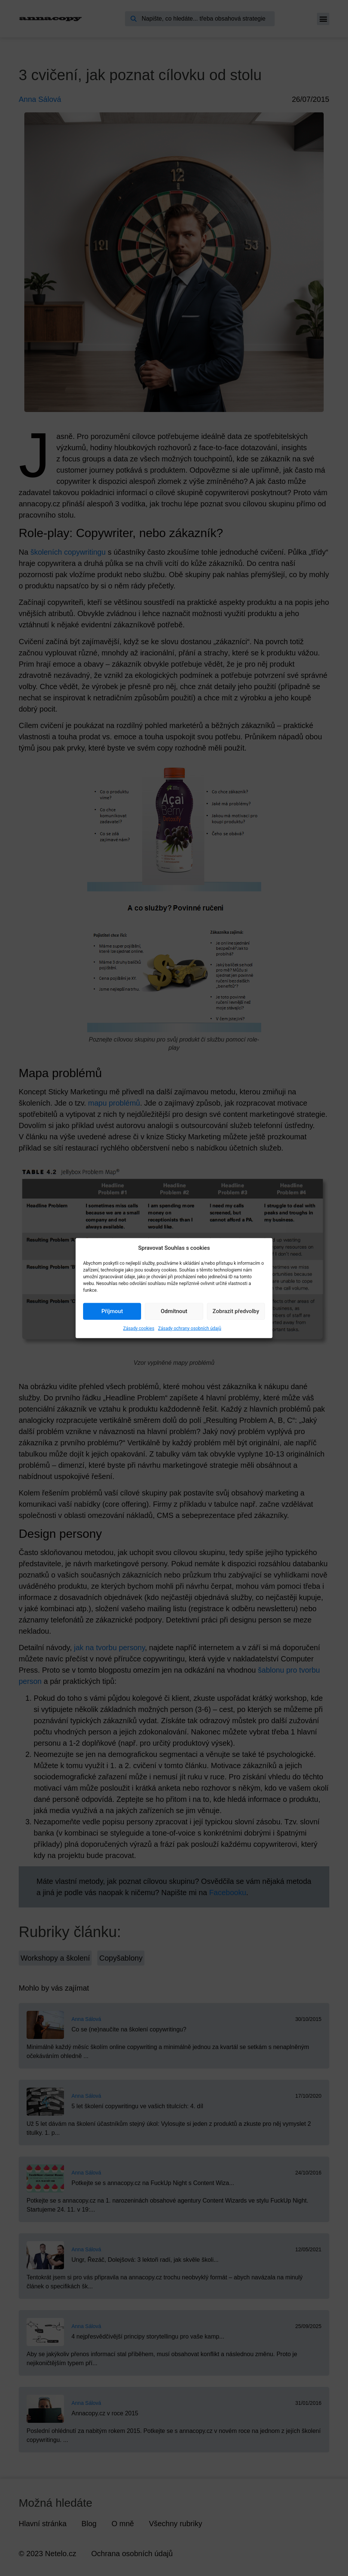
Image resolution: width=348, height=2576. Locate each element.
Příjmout (112, 1311)
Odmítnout (174, 1311)
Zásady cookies (138, 1328)
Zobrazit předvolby (236, 1311)
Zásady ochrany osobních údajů (189, 1328)
